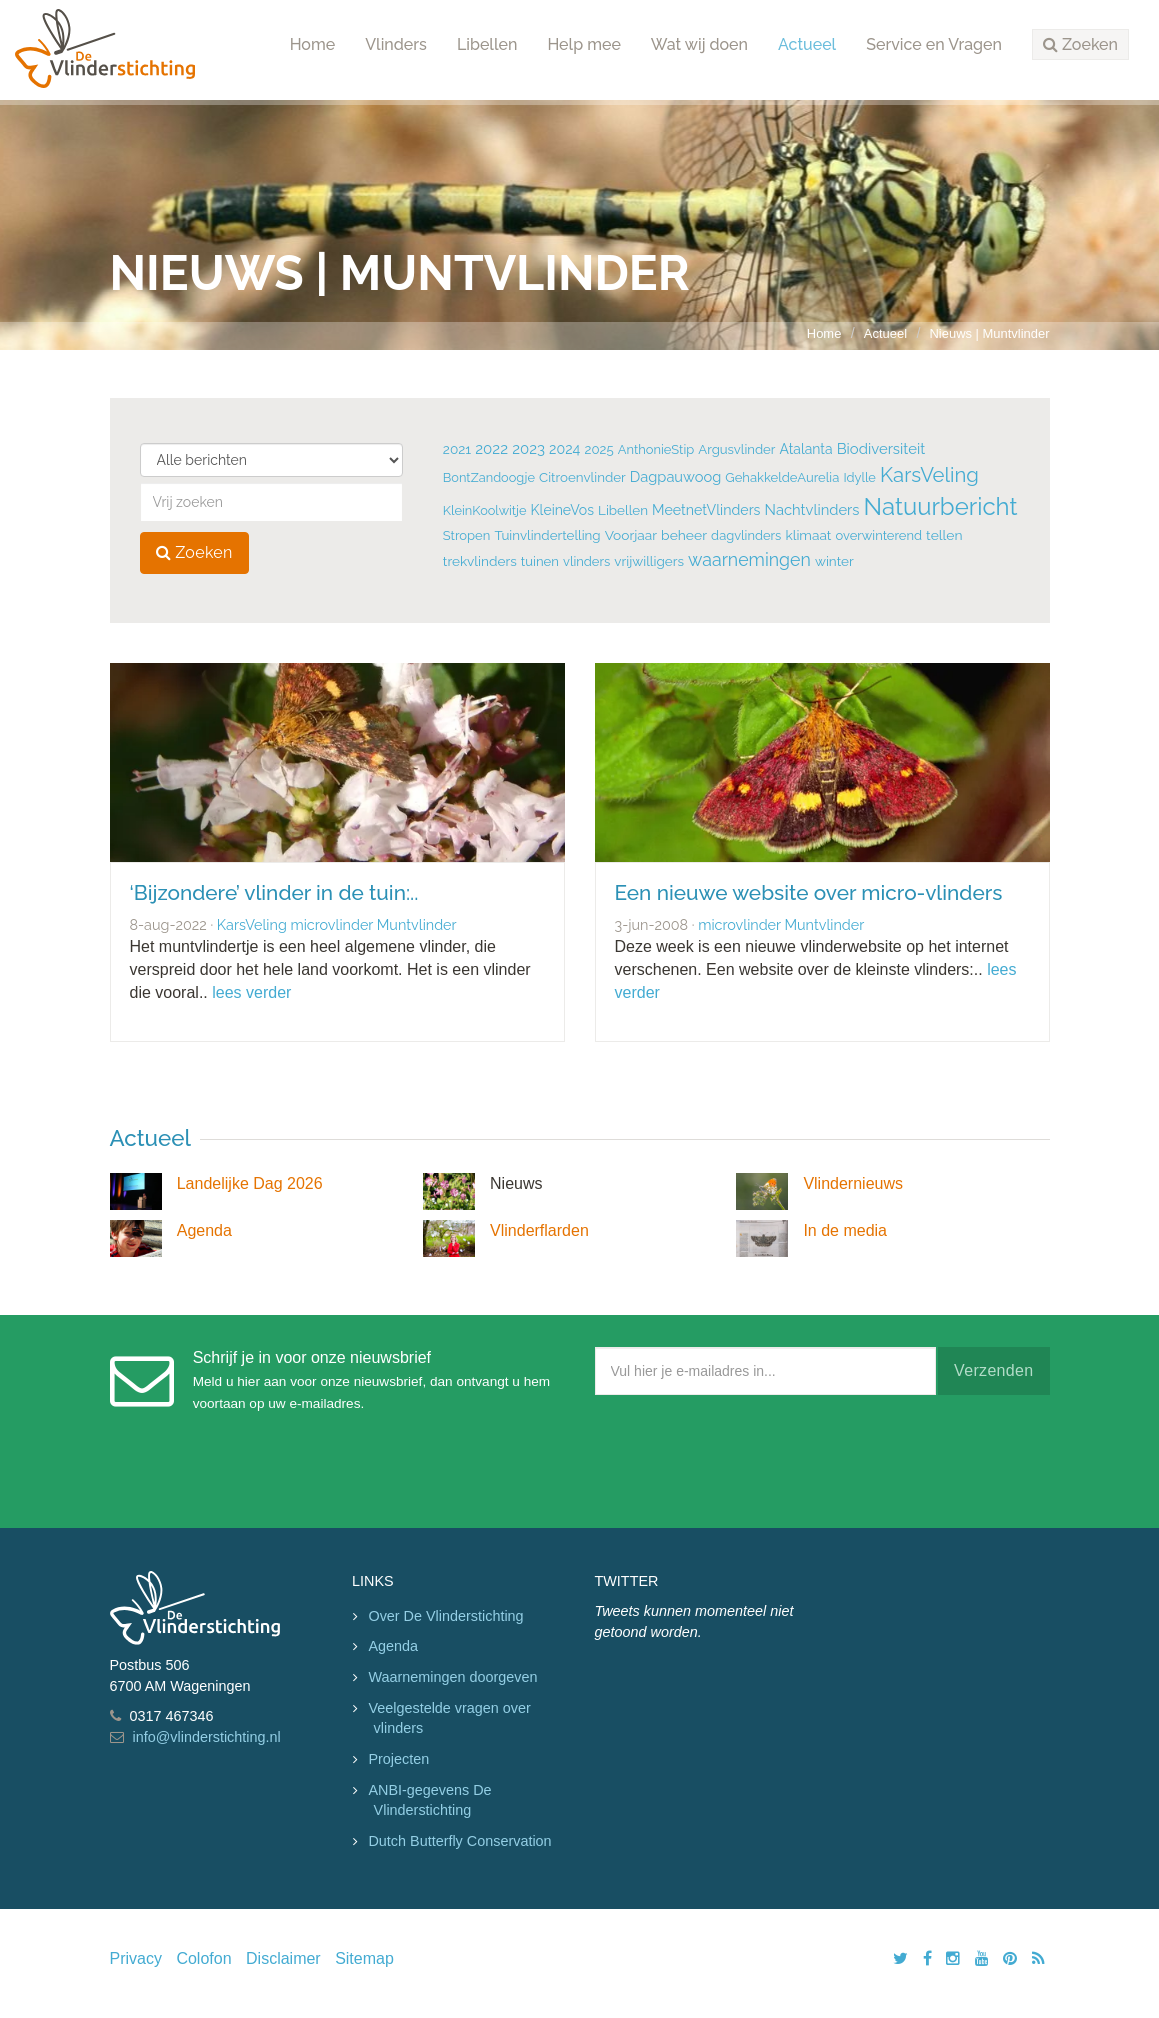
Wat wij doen (699, 44)
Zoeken (194, 552)
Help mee (583, 44)
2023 (528, 449)
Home (313, 44)
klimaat (808, 535)
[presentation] (747, 1457)
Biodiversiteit (881, 448)
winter (834, 561)
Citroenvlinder (582, 477)
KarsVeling (929, 475)
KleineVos (562, 510)
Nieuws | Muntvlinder (990, 333)
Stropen (466, 535)
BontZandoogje (489, 477)
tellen (944, 535)
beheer (684, 535)
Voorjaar (631, 535)
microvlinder (331, 924)
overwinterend (879, 535)
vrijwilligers (649, 561)
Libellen (487, 44)
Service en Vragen (934, 44)
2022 (491, 449)
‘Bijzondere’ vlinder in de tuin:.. (274, 892)
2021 (457, 449)
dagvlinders (746, 535)
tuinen (540, 561)
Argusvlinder (736, 449)
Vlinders (396, 44)
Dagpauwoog (675, 476)
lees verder (251, 992)
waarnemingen (749, 559)
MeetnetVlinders (706, 510)
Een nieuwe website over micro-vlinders (809, 892)
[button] (1080, 45)
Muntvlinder (417, 924)
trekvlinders (480, 561)
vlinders (586, 561)
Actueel (807, 44)
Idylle (859, 477)
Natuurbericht (941, 506)
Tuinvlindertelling (547, 535)
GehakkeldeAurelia (782, 477)
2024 (564, 449)
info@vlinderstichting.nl (207, 1737)
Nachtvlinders (812, 509)
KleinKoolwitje (485, 510)
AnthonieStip (656, 449)
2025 (598, 449)
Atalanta (806, 449)
